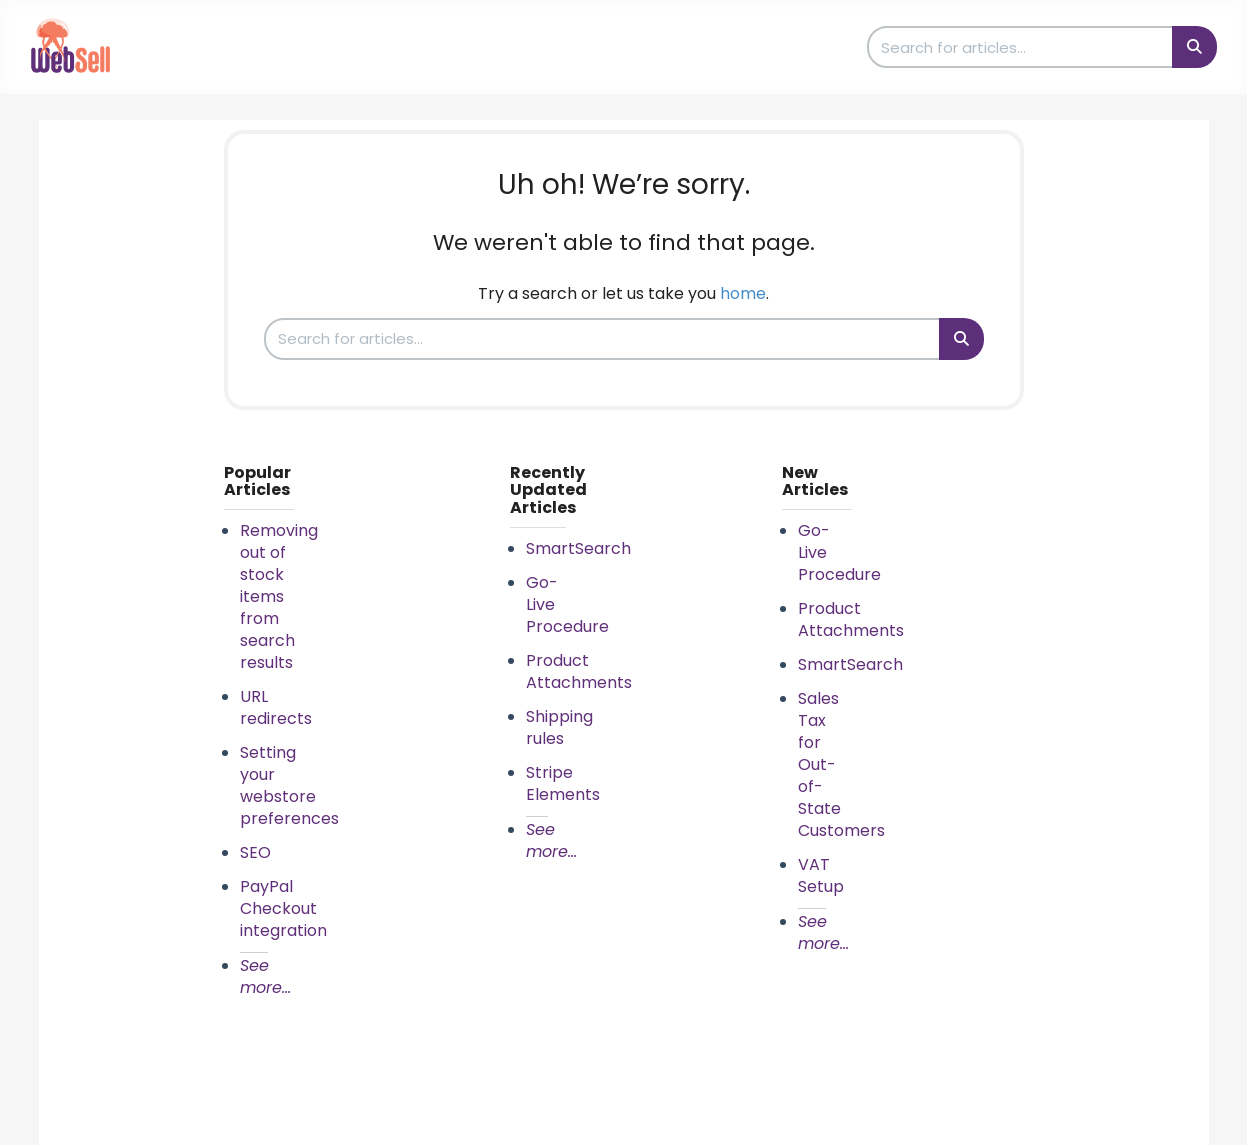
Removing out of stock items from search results (279, 596)
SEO (255, 852)
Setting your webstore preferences (289, 785)
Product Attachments (579, 671)
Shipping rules (559, 727)
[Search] (1194, 47)
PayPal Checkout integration (283, 908)
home (743, 293)
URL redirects (276, 707)
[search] (1021, 47)
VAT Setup (821, 875)
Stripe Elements (563, 783)
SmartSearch (578, 548)
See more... (265, 976)
